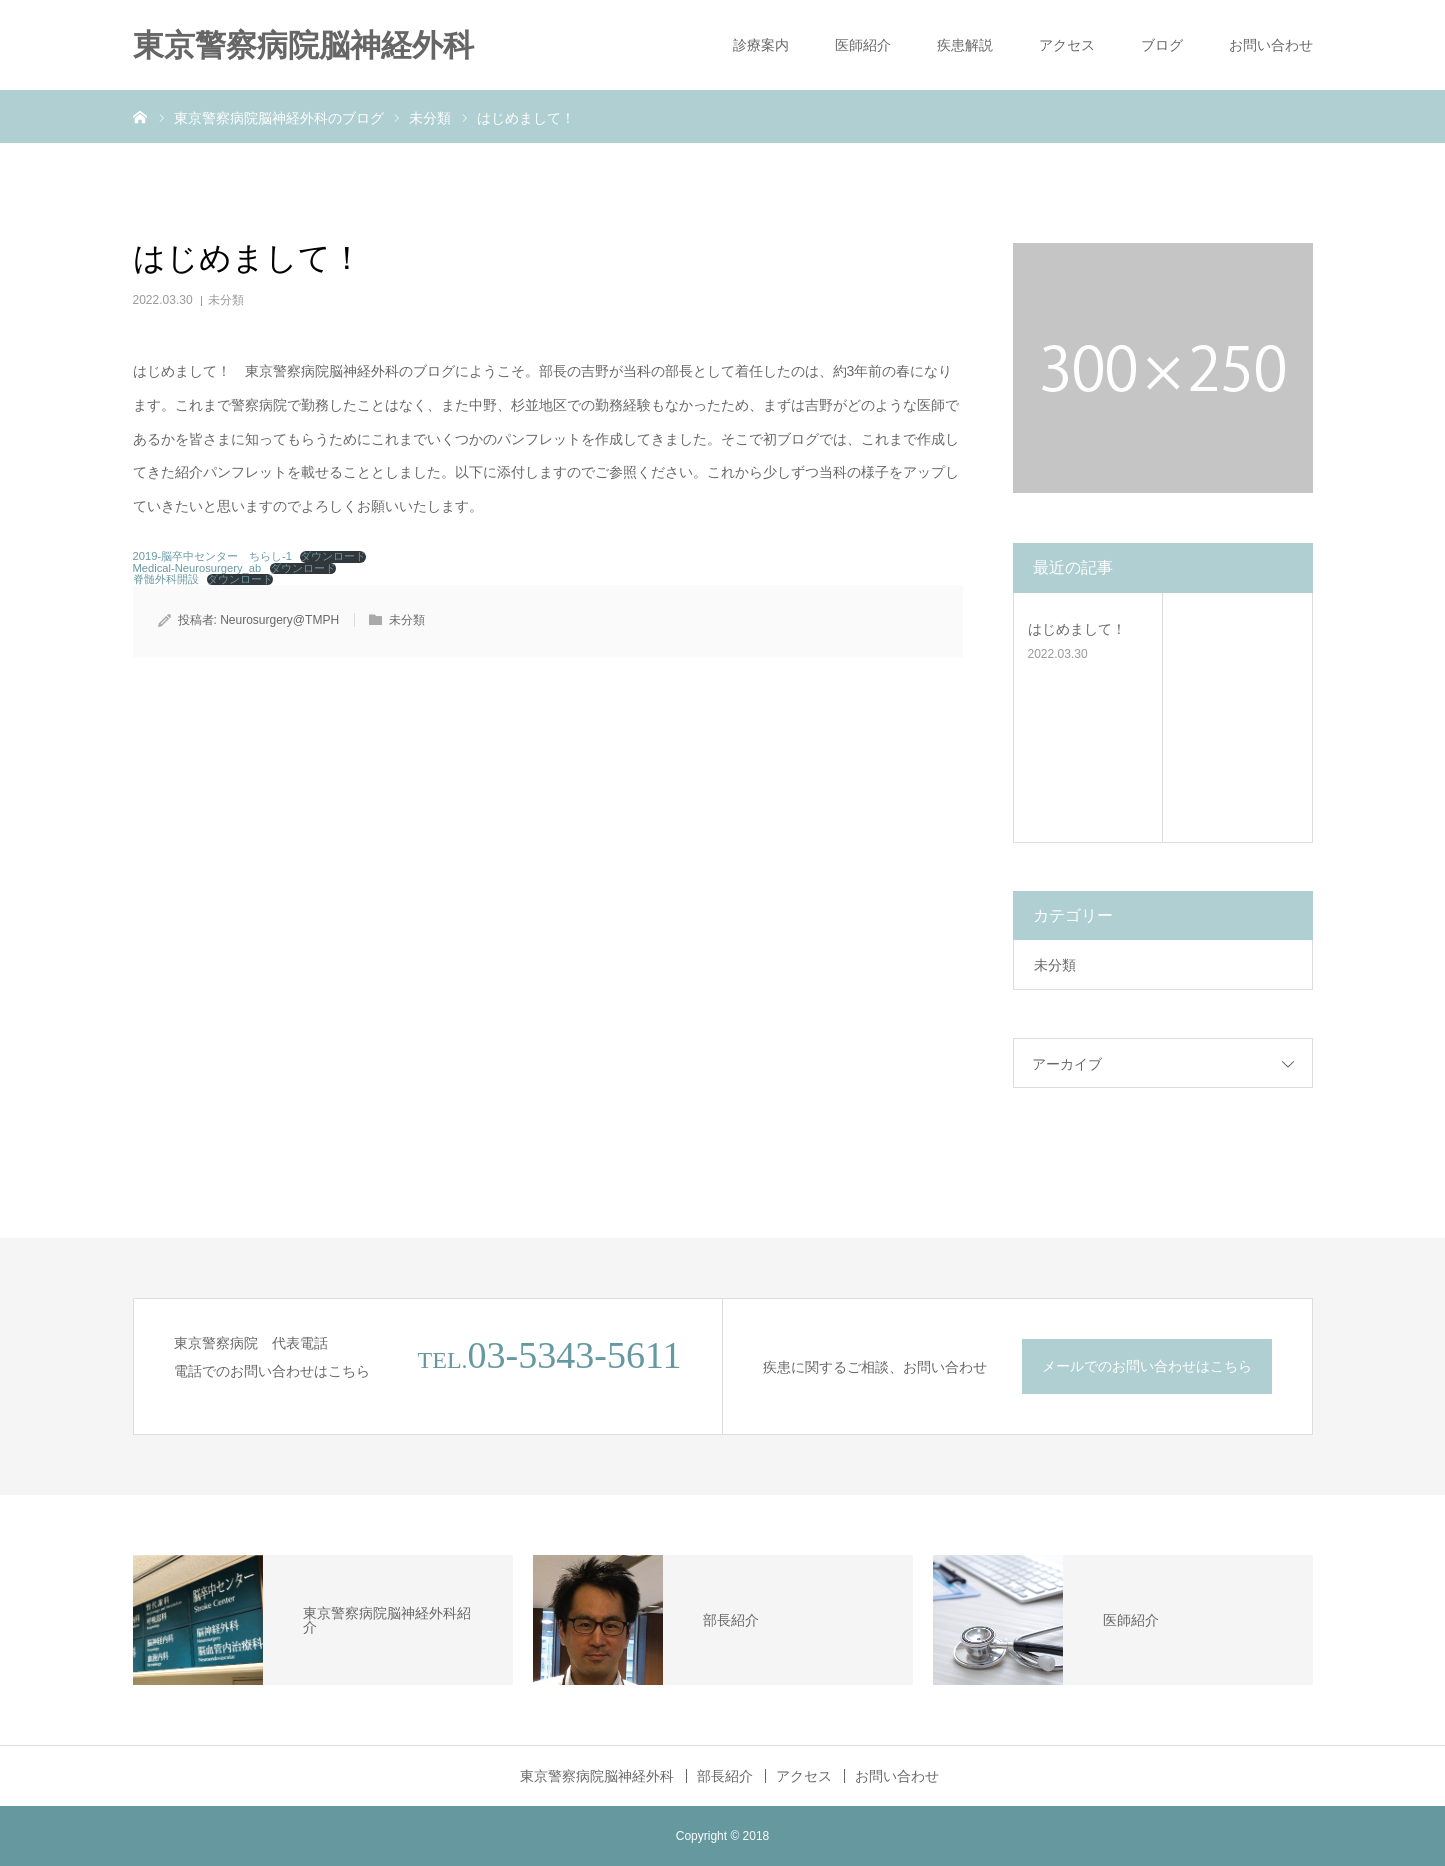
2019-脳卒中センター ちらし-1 (213, 556)
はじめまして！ (1077, 629)
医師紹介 (863, 45)
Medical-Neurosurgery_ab (197, 568)
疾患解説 (965, 45)
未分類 (226, 300)
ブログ (1162, 45)
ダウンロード (333, 556)
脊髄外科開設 (166, 579)
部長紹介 (725, 1776)
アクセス (1067, 45)
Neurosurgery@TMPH (279, 620)
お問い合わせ (1271, 45)
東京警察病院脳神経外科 (303, 45)
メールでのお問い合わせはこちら (1147, 1366)
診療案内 (761, 45)
